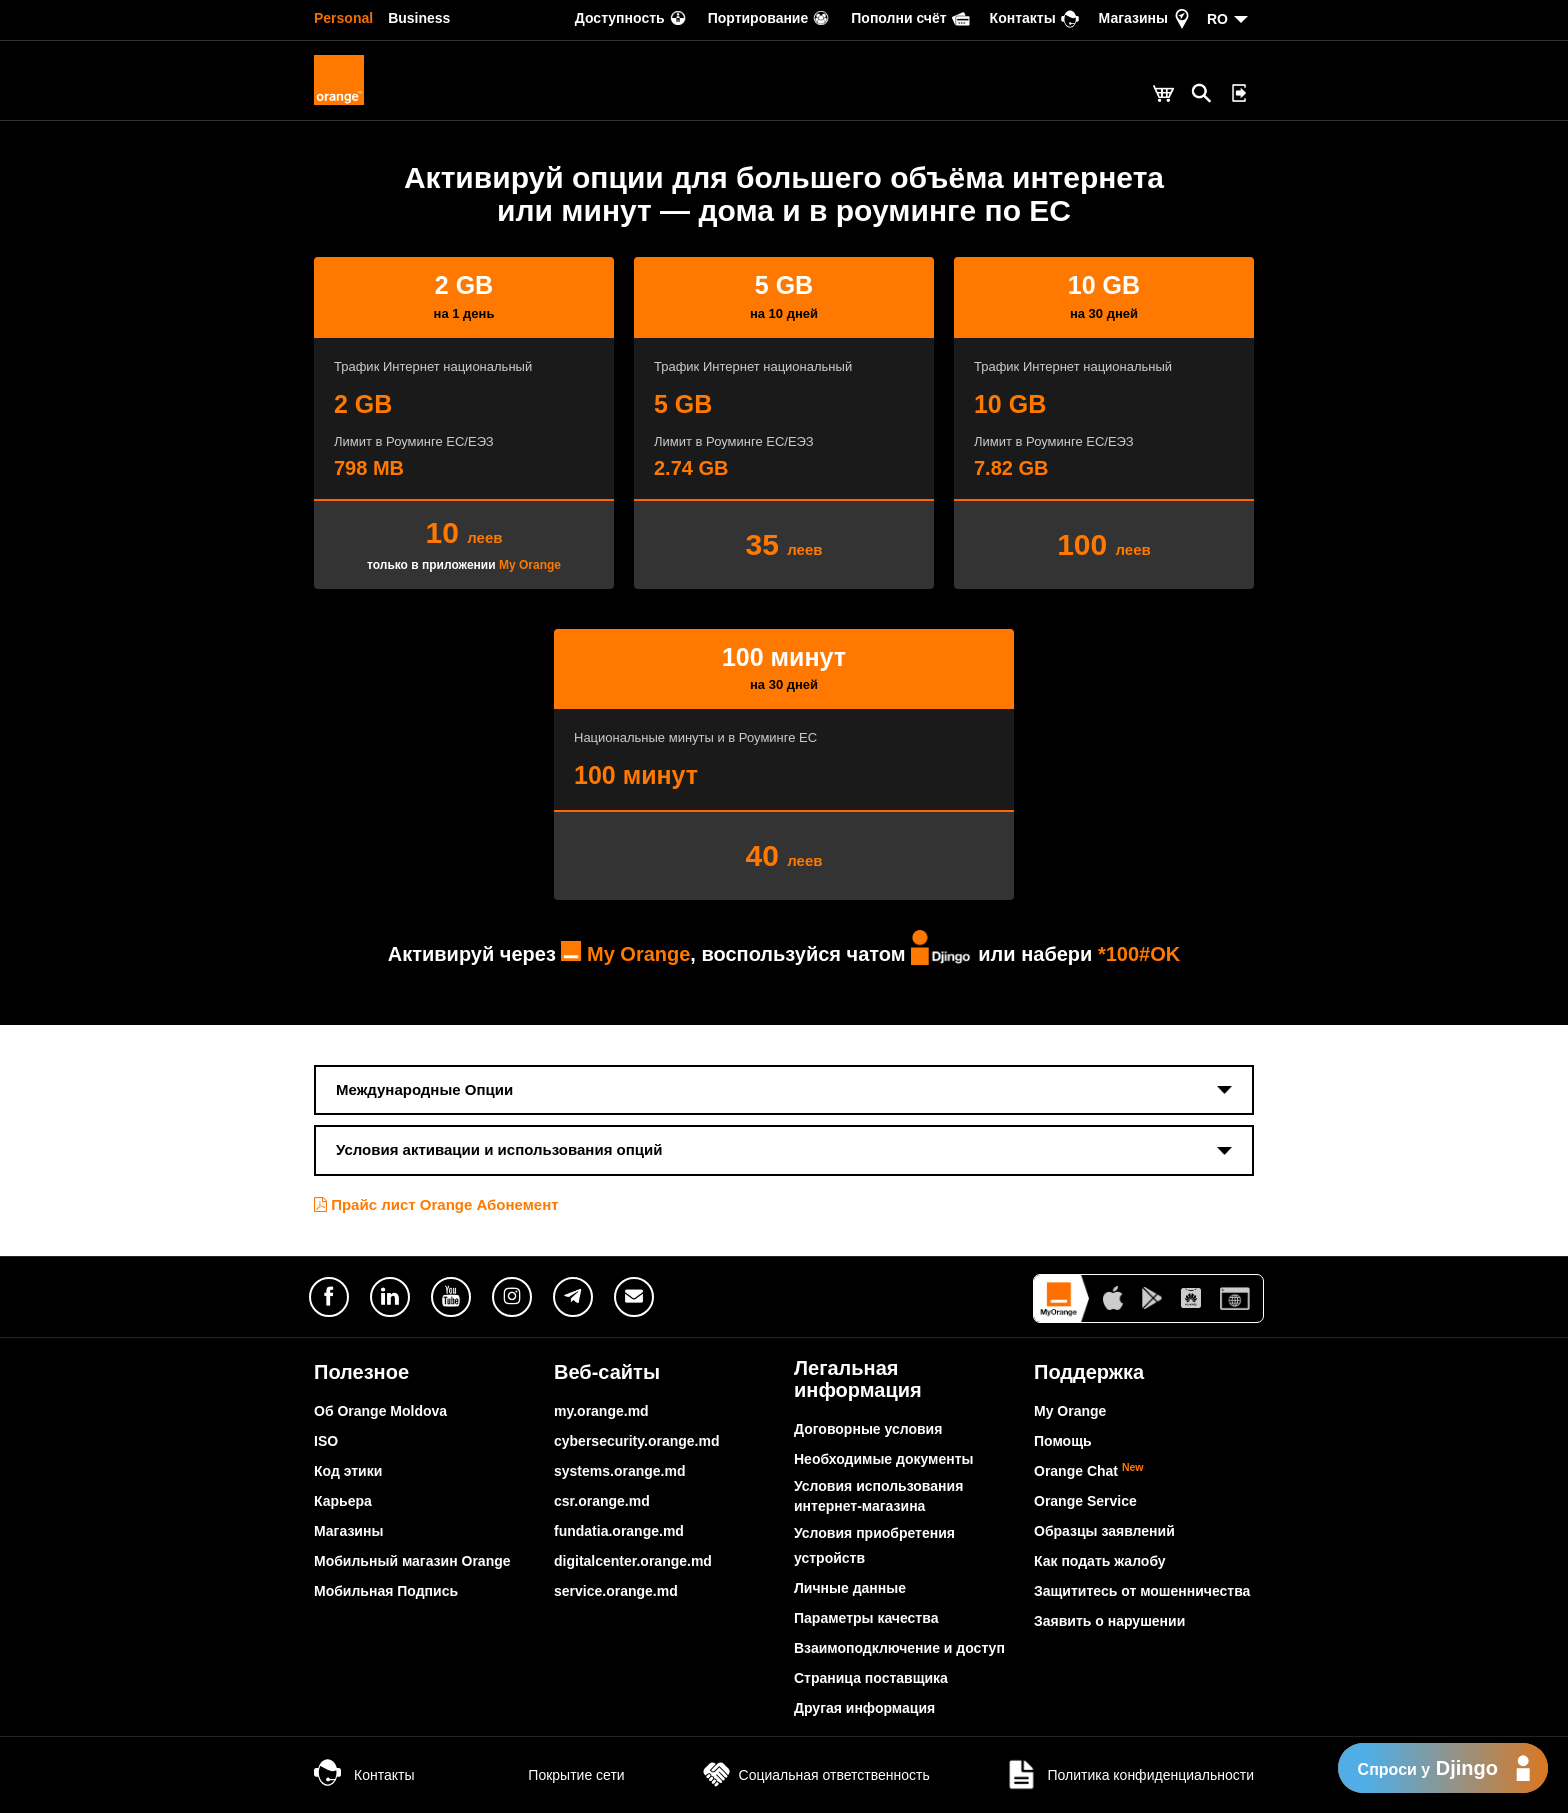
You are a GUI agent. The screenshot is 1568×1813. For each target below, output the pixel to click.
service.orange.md (616, 1591)
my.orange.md (601, 1411)
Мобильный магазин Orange (412, 1561)
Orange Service (1085, 1501)
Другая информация (864, 1708)
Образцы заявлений (1104, 1531)
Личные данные (850, 1588)
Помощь (1063, 1441)
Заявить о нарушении (1109, 1621)
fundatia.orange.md (619, 1531)
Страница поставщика (871, 1678)
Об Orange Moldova (380, 1411)
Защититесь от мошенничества (1142, 1591)
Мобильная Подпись (386, 1591)
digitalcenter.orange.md (633, 1561)
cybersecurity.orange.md (636, 1441)
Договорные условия (868, 1429)
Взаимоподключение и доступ (899, 1648)
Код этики (348, 1471)
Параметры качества (866, 1618)
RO (1217, 19)
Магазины (348, 1531)
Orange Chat (1089, 1471)
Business (419, 18)
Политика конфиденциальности (1129, 1775)
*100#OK (1139, 954)
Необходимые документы (884, 1459)
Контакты (364, 1775)
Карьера (343, 1501)
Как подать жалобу (1100, 1561)
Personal (343, 18)
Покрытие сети (556, 1775)
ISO (326, 1441)
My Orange (530, 565)
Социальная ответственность (814, 1775)
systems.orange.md (620, 1471)
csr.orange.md (602, 1501)
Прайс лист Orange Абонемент (436, 1204)
